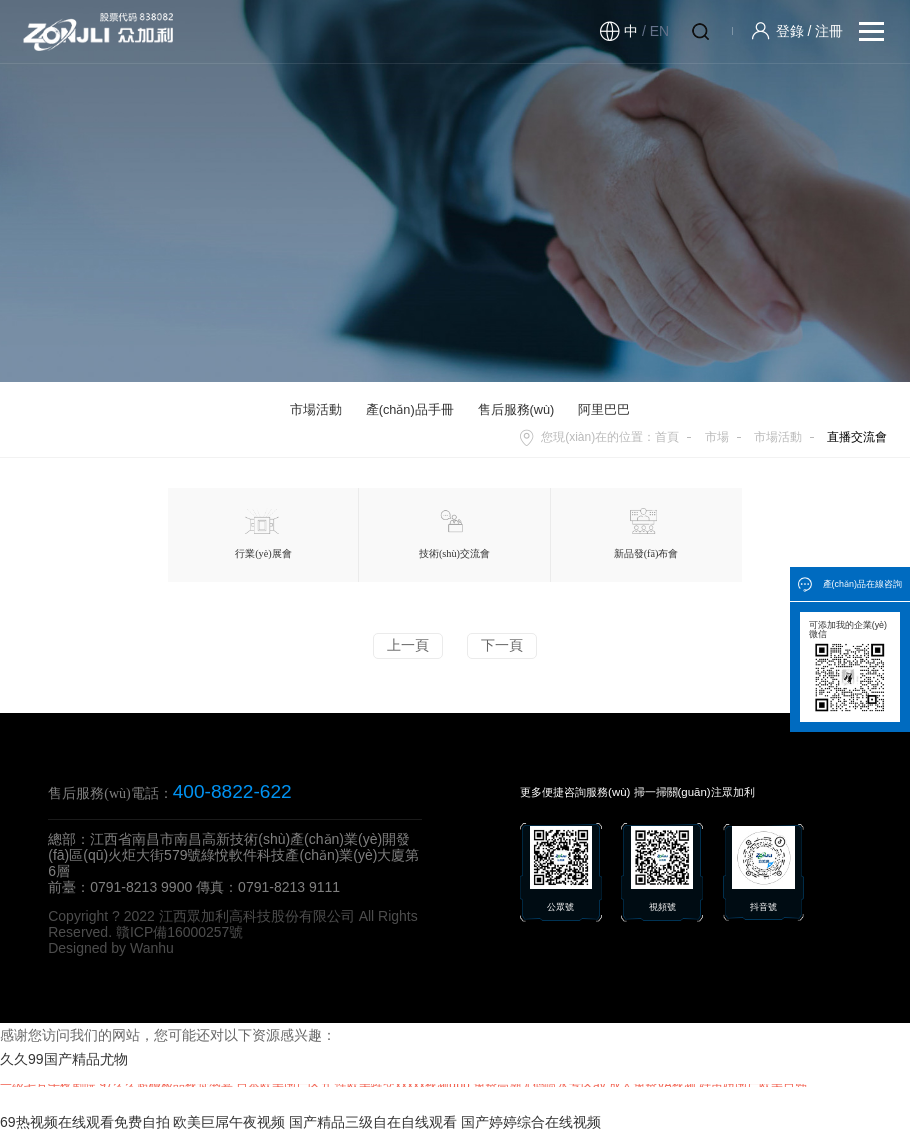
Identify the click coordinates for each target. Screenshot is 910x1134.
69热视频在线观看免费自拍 (85, 1122)
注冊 (829, 31)
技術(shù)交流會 (454, 534)
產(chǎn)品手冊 (410, 409)
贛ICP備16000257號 (180, 932)
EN (659, 31)
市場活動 (316, 409)
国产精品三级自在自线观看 (373, 1122)
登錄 (790, 31)
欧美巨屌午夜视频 (229, 1122)
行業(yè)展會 (263, 534)
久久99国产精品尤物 (64, 1059)
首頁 (667, 437)
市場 (717, 437)
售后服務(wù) (516, 409)
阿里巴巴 (604, 409)
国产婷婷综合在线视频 (531, 1122)
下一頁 (502, 645)
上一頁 (408, 645)
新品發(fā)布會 (646, 534)
